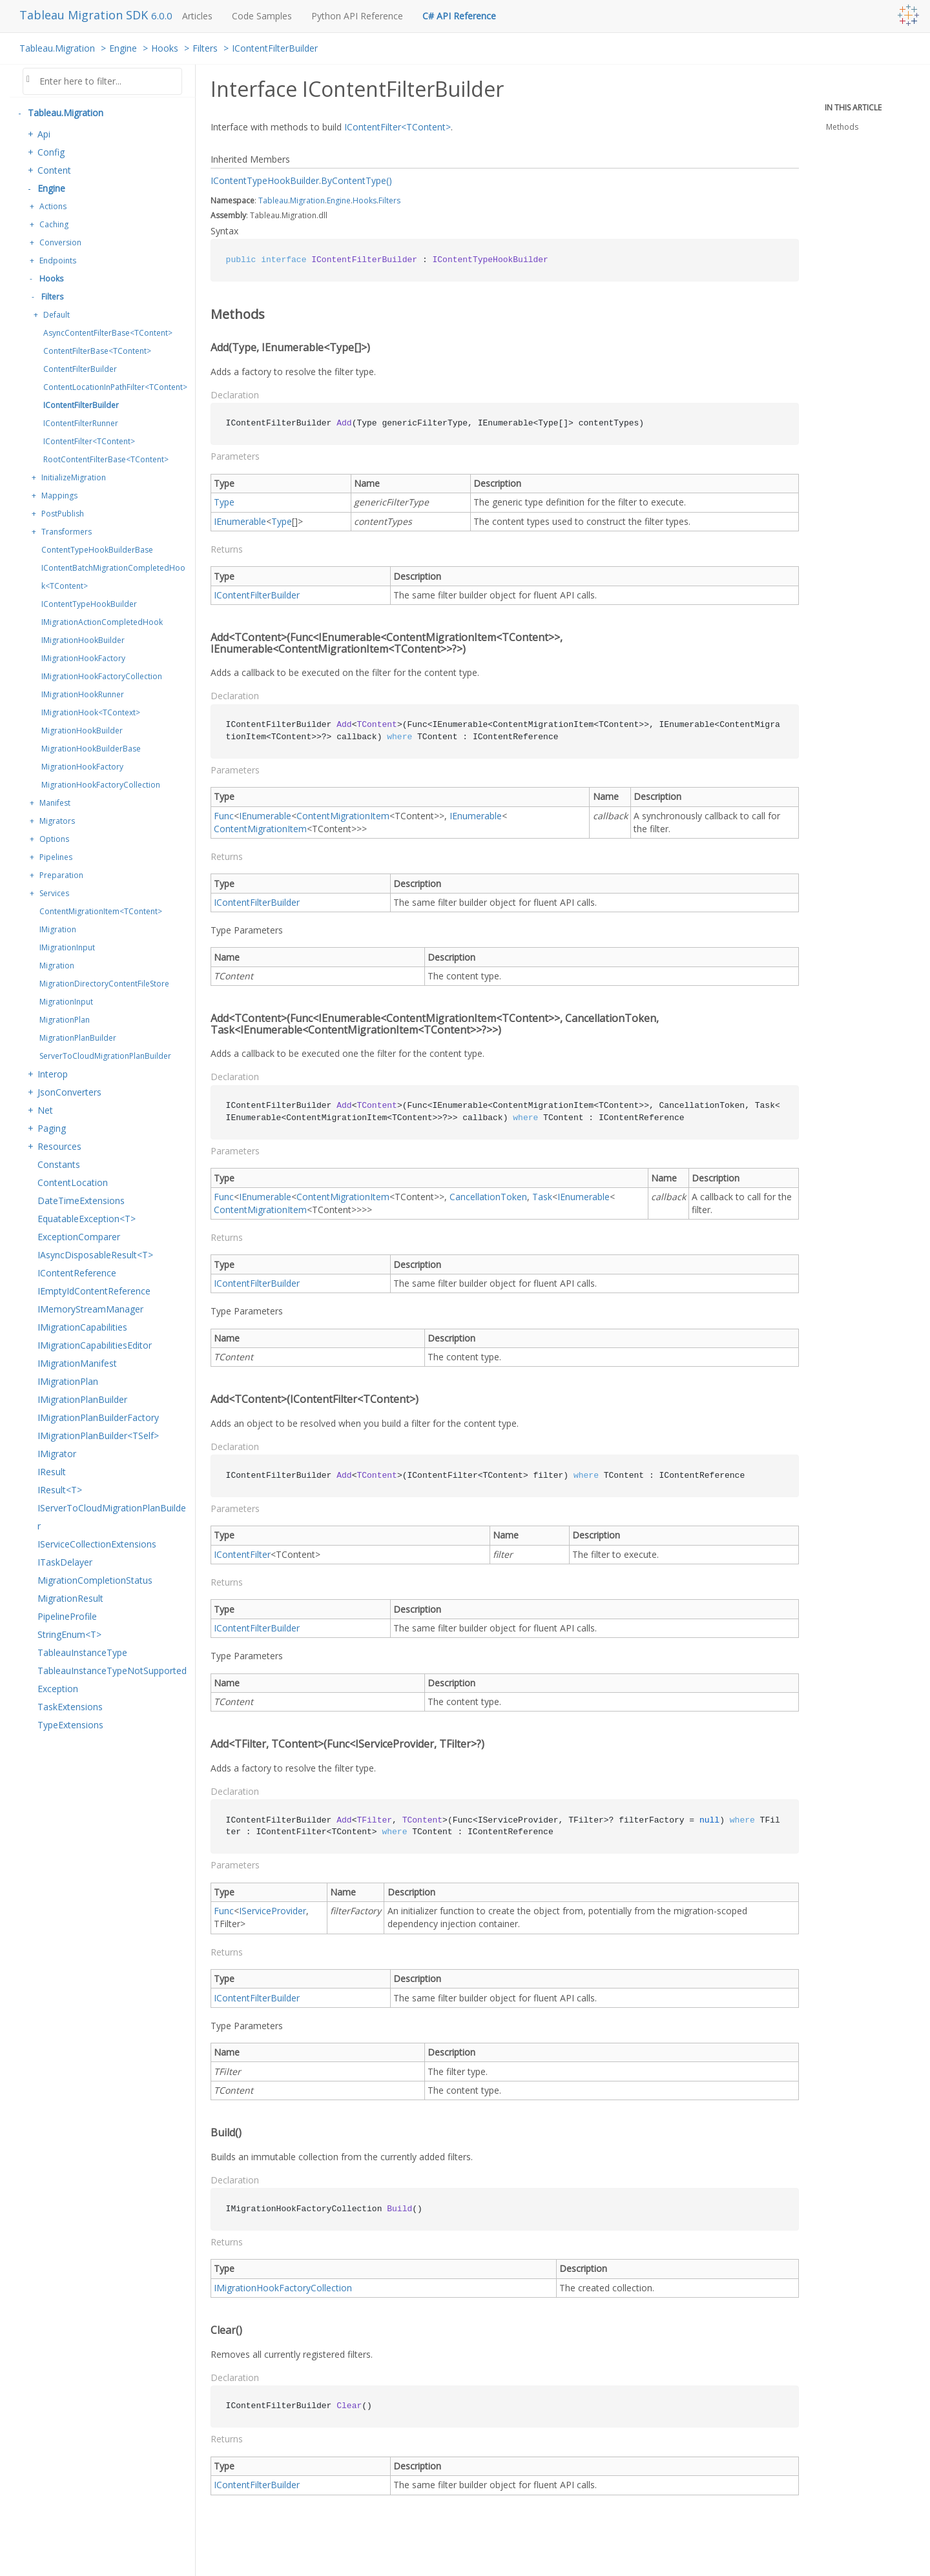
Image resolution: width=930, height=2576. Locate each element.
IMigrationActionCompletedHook (102, 622)
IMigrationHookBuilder (83, 640)
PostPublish (62, 513)
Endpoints (57, 260)
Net (45, 1110)
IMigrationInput (67, 947)
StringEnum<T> (69, 1634)
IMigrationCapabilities (82, 1327)
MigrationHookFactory (82, 766)
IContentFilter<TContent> (89, 441)
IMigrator (56, 1453)
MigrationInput (66, 1001)
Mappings (59, 495)
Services (54, 893)
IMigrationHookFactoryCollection (101, 676)
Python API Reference (357, 16)
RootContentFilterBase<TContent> (106, 459)
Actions (53, 206)
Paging (51, 1128)
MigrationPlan (64, 1019)
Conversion (60, 242)
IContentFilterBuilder (275, 48)
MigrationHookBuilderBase (91, 748)
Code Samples (262, 16)
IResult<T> (59, 1490)
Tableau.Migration (57, 48)
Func (224, 816)
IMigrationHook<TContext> (90, 712)
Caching (53, 224)
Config (51, 152)
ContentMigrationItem (342, 816)
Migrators (57, 820)
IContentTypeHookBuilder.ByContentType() (301, 180)
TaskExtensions (70, 1707)
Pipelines (55, 857)
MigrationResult (70, 1598)
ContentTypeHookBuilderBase (97, 549)
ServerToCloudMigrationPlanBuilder (105, 1055)
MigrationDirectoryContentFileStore (104, 983)
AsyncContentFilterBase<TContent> (107, 332)
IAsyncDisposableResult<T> (95, 1255)
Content (54, 170)
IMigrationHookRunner (82, 694)
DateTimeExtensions (81, 1200)
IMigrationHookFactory (83, 658)
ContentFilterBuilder (80, 368)
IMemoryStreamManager (90, 1309)
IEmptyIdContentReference (93, 1291)
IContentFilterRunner (80, 423)
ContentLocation (72, 1182)
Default (56, 314)
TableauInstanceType (82, 1652)
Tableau (273, 200)
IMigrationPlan (67, 1381)
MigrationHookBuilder (82, 730)
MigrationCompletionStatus (94, 1580)
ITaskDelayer (64, 1562)
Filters (205, 48)
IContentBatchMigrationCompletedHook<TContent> (113, 576)
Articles (197, 16)
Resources (59, 1146)
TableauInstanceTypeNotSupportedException (112, 1679)
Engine (123, 48)
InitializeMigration (73, 477)
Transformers (66, 531)
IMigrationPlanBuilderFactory (98, 1417)
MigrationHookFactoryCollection (100, 784)
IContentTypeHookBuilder (89, 603)
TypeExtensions (70, 1725)
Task (542, 1197)
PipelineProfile (67, 1616)
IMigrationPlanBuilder (82, 1399)
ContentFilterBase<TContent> (97, 350)
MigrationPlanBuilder (77, 1037)
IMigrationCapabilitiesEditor (94, 1345)
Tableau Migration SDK (85, 15)
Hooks (164, 48)
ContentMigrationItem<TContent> (100, 911)
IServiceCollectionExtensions (96, 1544)
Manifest (54, 802)
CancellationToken (488, 1197)
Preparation (61, 875)
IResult (51, 1472)
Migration (56, 965)
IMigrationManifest (77, 1363)
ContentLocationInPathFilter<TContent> (115, 387)
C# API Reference (459, 16)
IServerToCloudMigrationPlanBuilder (111, 1517)
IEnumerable (240, 521)
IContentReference (76, 1273)
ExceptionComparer (78, 1237)
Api (43, 134)
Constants (58, 1164)
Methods (842, 126)
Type (224, 502)
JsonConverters (69, 1092)
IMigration (57, 929)
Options (54, 838)
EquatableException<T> (86, 1218)
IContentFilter (242, 1554)
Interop (52, 1074)
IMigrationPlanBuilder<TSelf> (98, 1435)
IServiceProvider (272, 1911)
